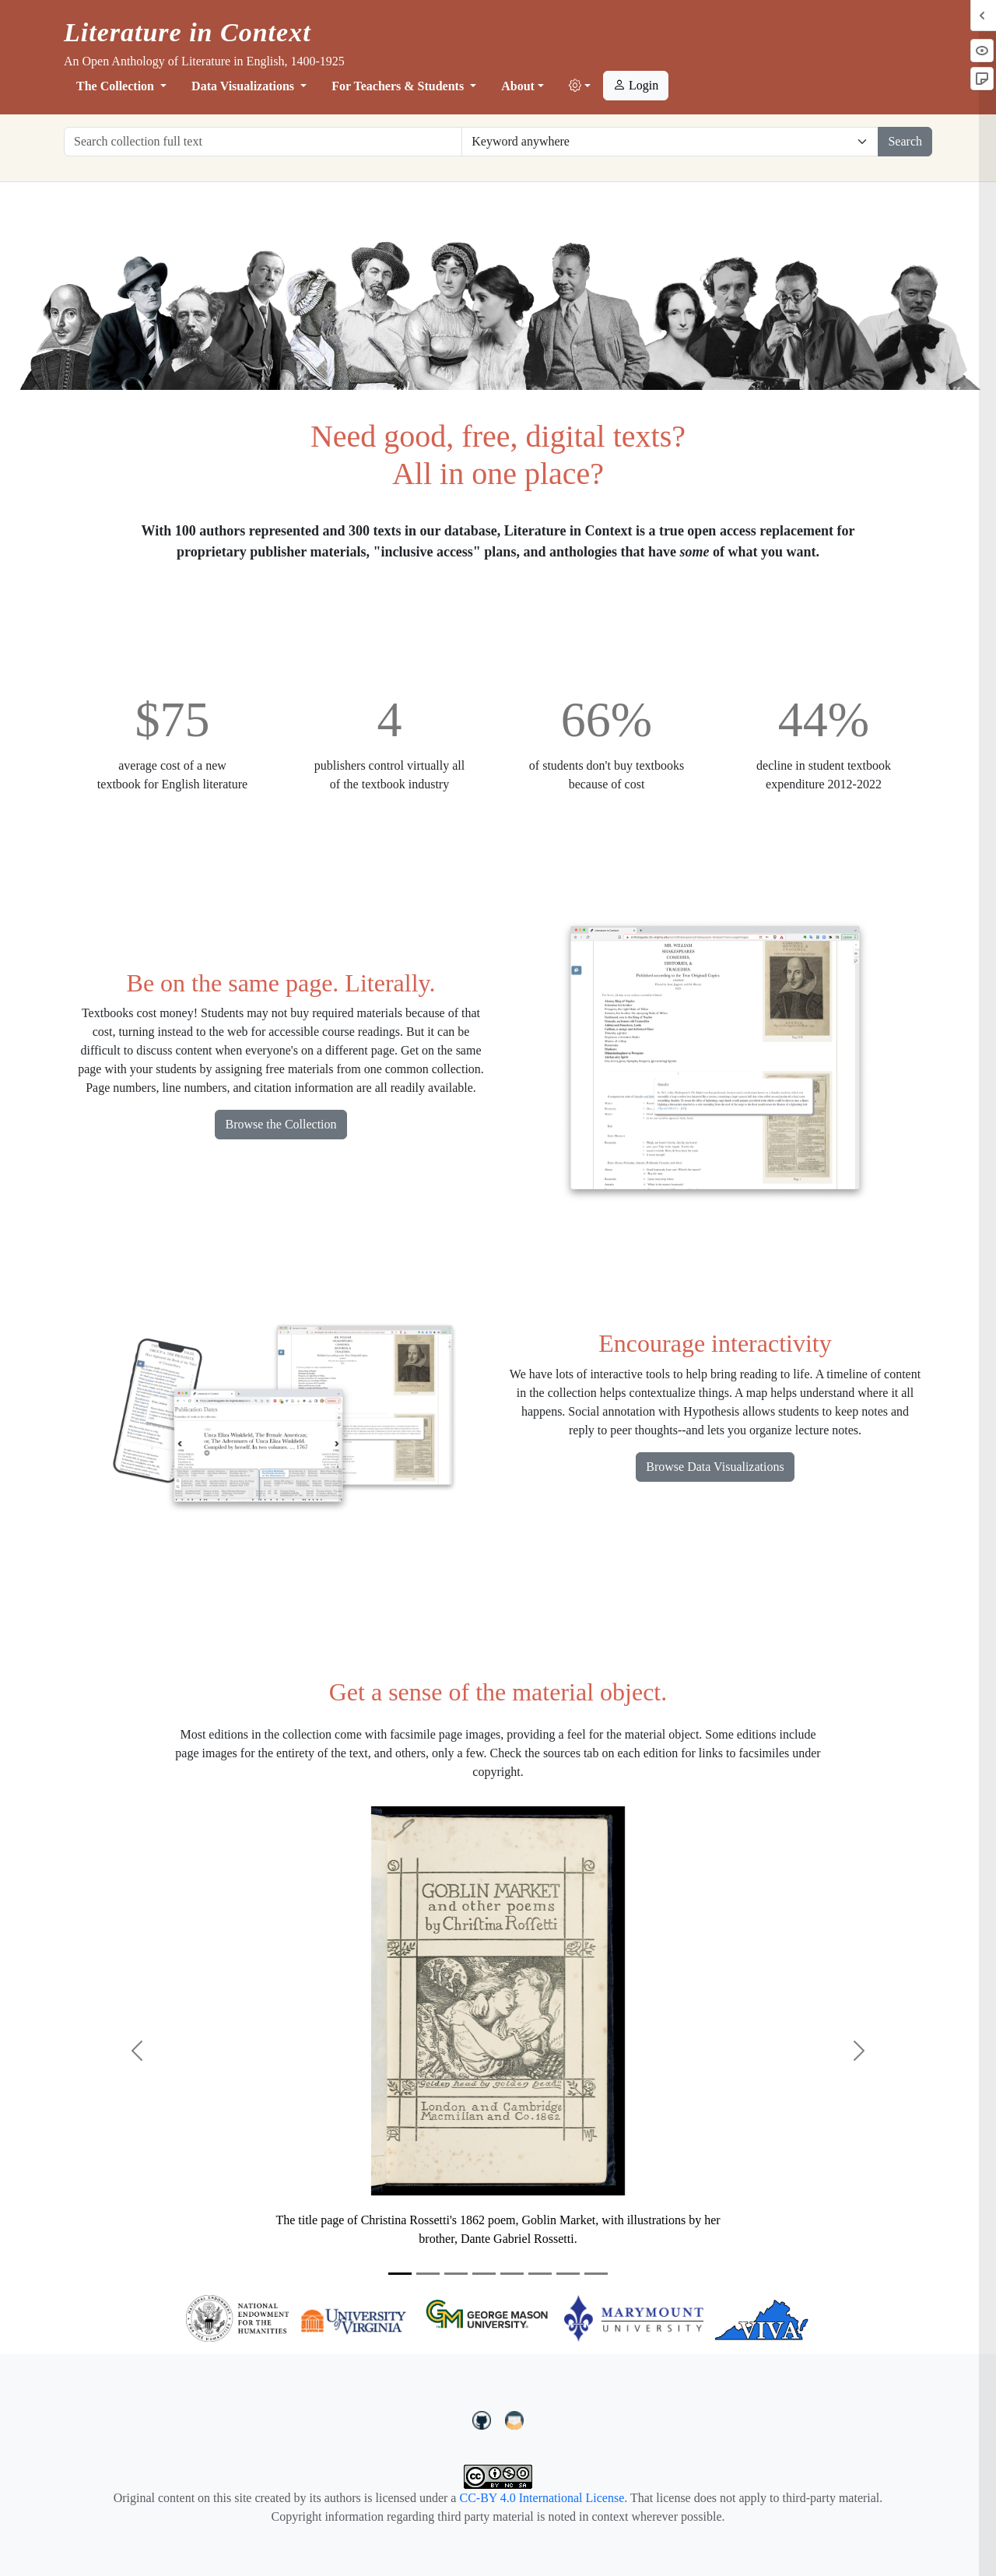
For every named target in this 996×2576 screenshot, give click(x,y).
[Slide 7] (568, 2274)
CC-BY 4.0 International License (541, 2497)
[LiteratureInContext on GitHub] (484, 2418)
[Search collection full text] (263, 141)
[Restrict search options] (670, 141)
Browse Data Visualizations (715, 1466)
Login (635, 85)
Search (905, 141)
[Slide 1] (400, 2274)
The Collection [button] (116, 86)
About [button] (518, 86)
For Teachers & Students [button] (399, 86)
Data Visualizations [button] (244, 86)
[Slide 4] (484, 2274)
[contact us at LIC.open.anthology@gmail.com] (514, 2418)
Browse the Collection (280, 1124)
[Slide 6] (540, 2274)
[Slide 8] (596, 2274)
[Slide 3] (456, 2274)
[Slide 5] (512, 2274)
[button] (579, 86)
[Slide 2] (428, 2274)
